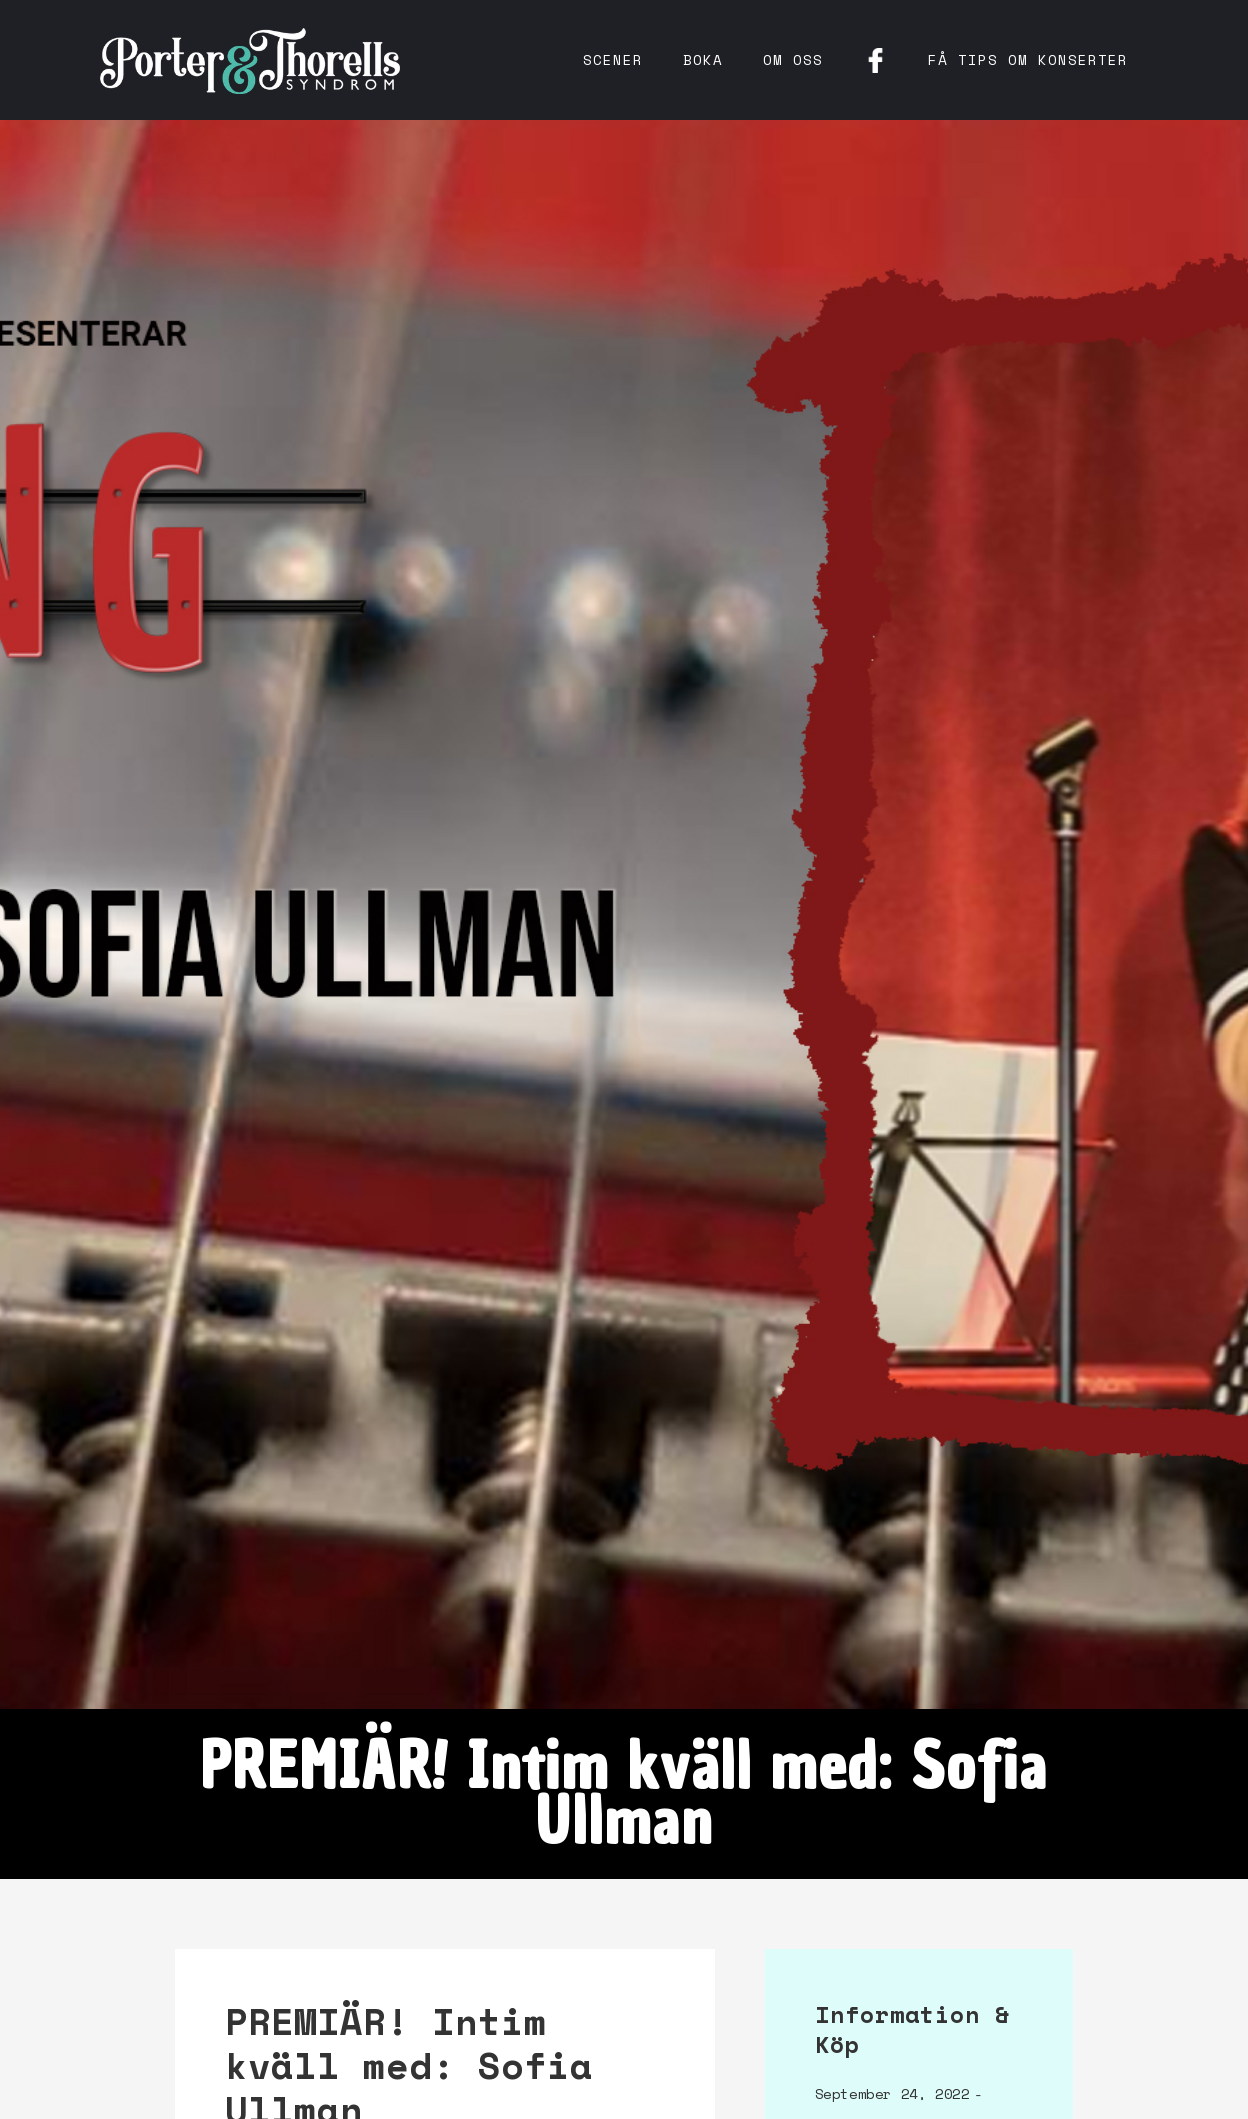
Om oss (793, 59)
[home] (250, 60)
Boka (703, 59)
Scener (613, 59)
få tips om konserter (1028, 59)
